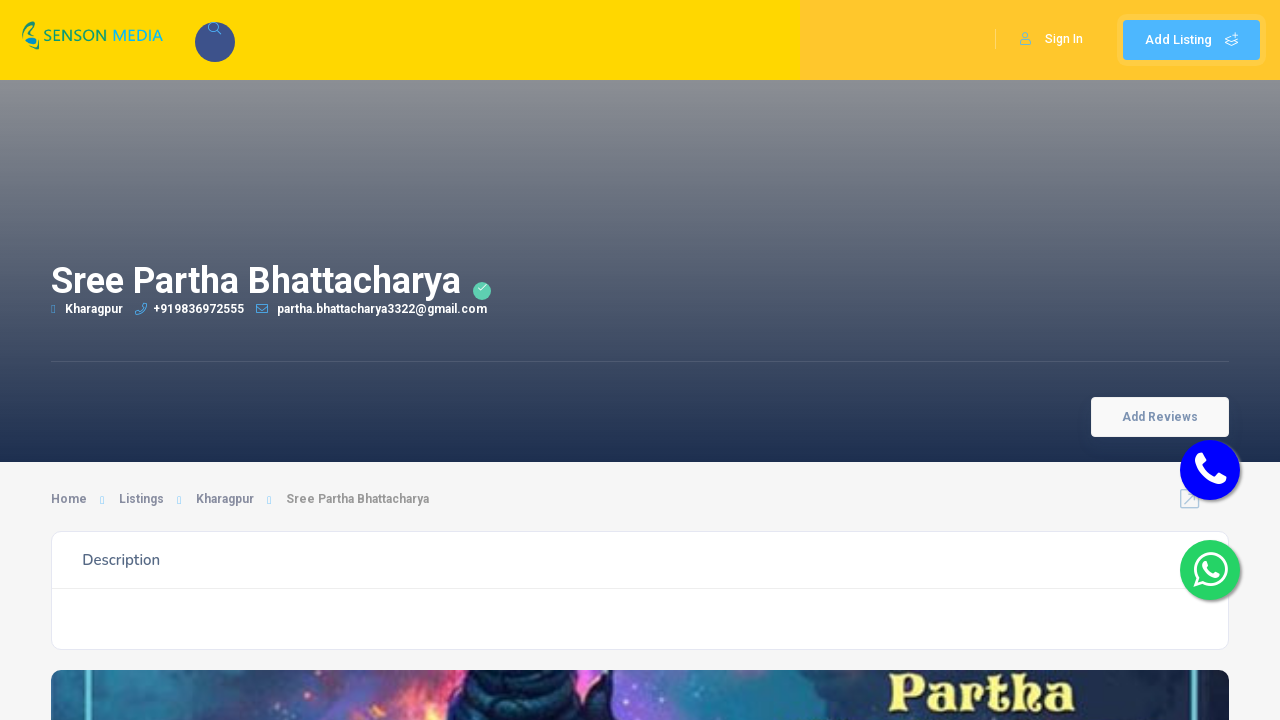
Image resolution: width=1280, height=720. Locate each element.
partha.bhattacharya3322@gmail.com (371, 309)
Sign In (1051, 39)
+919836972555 (189, 309)
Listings (141, 499)
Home (69, 499)
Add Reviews (1160, 417)
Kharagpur (86, 309)
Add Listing (1191, 39)
